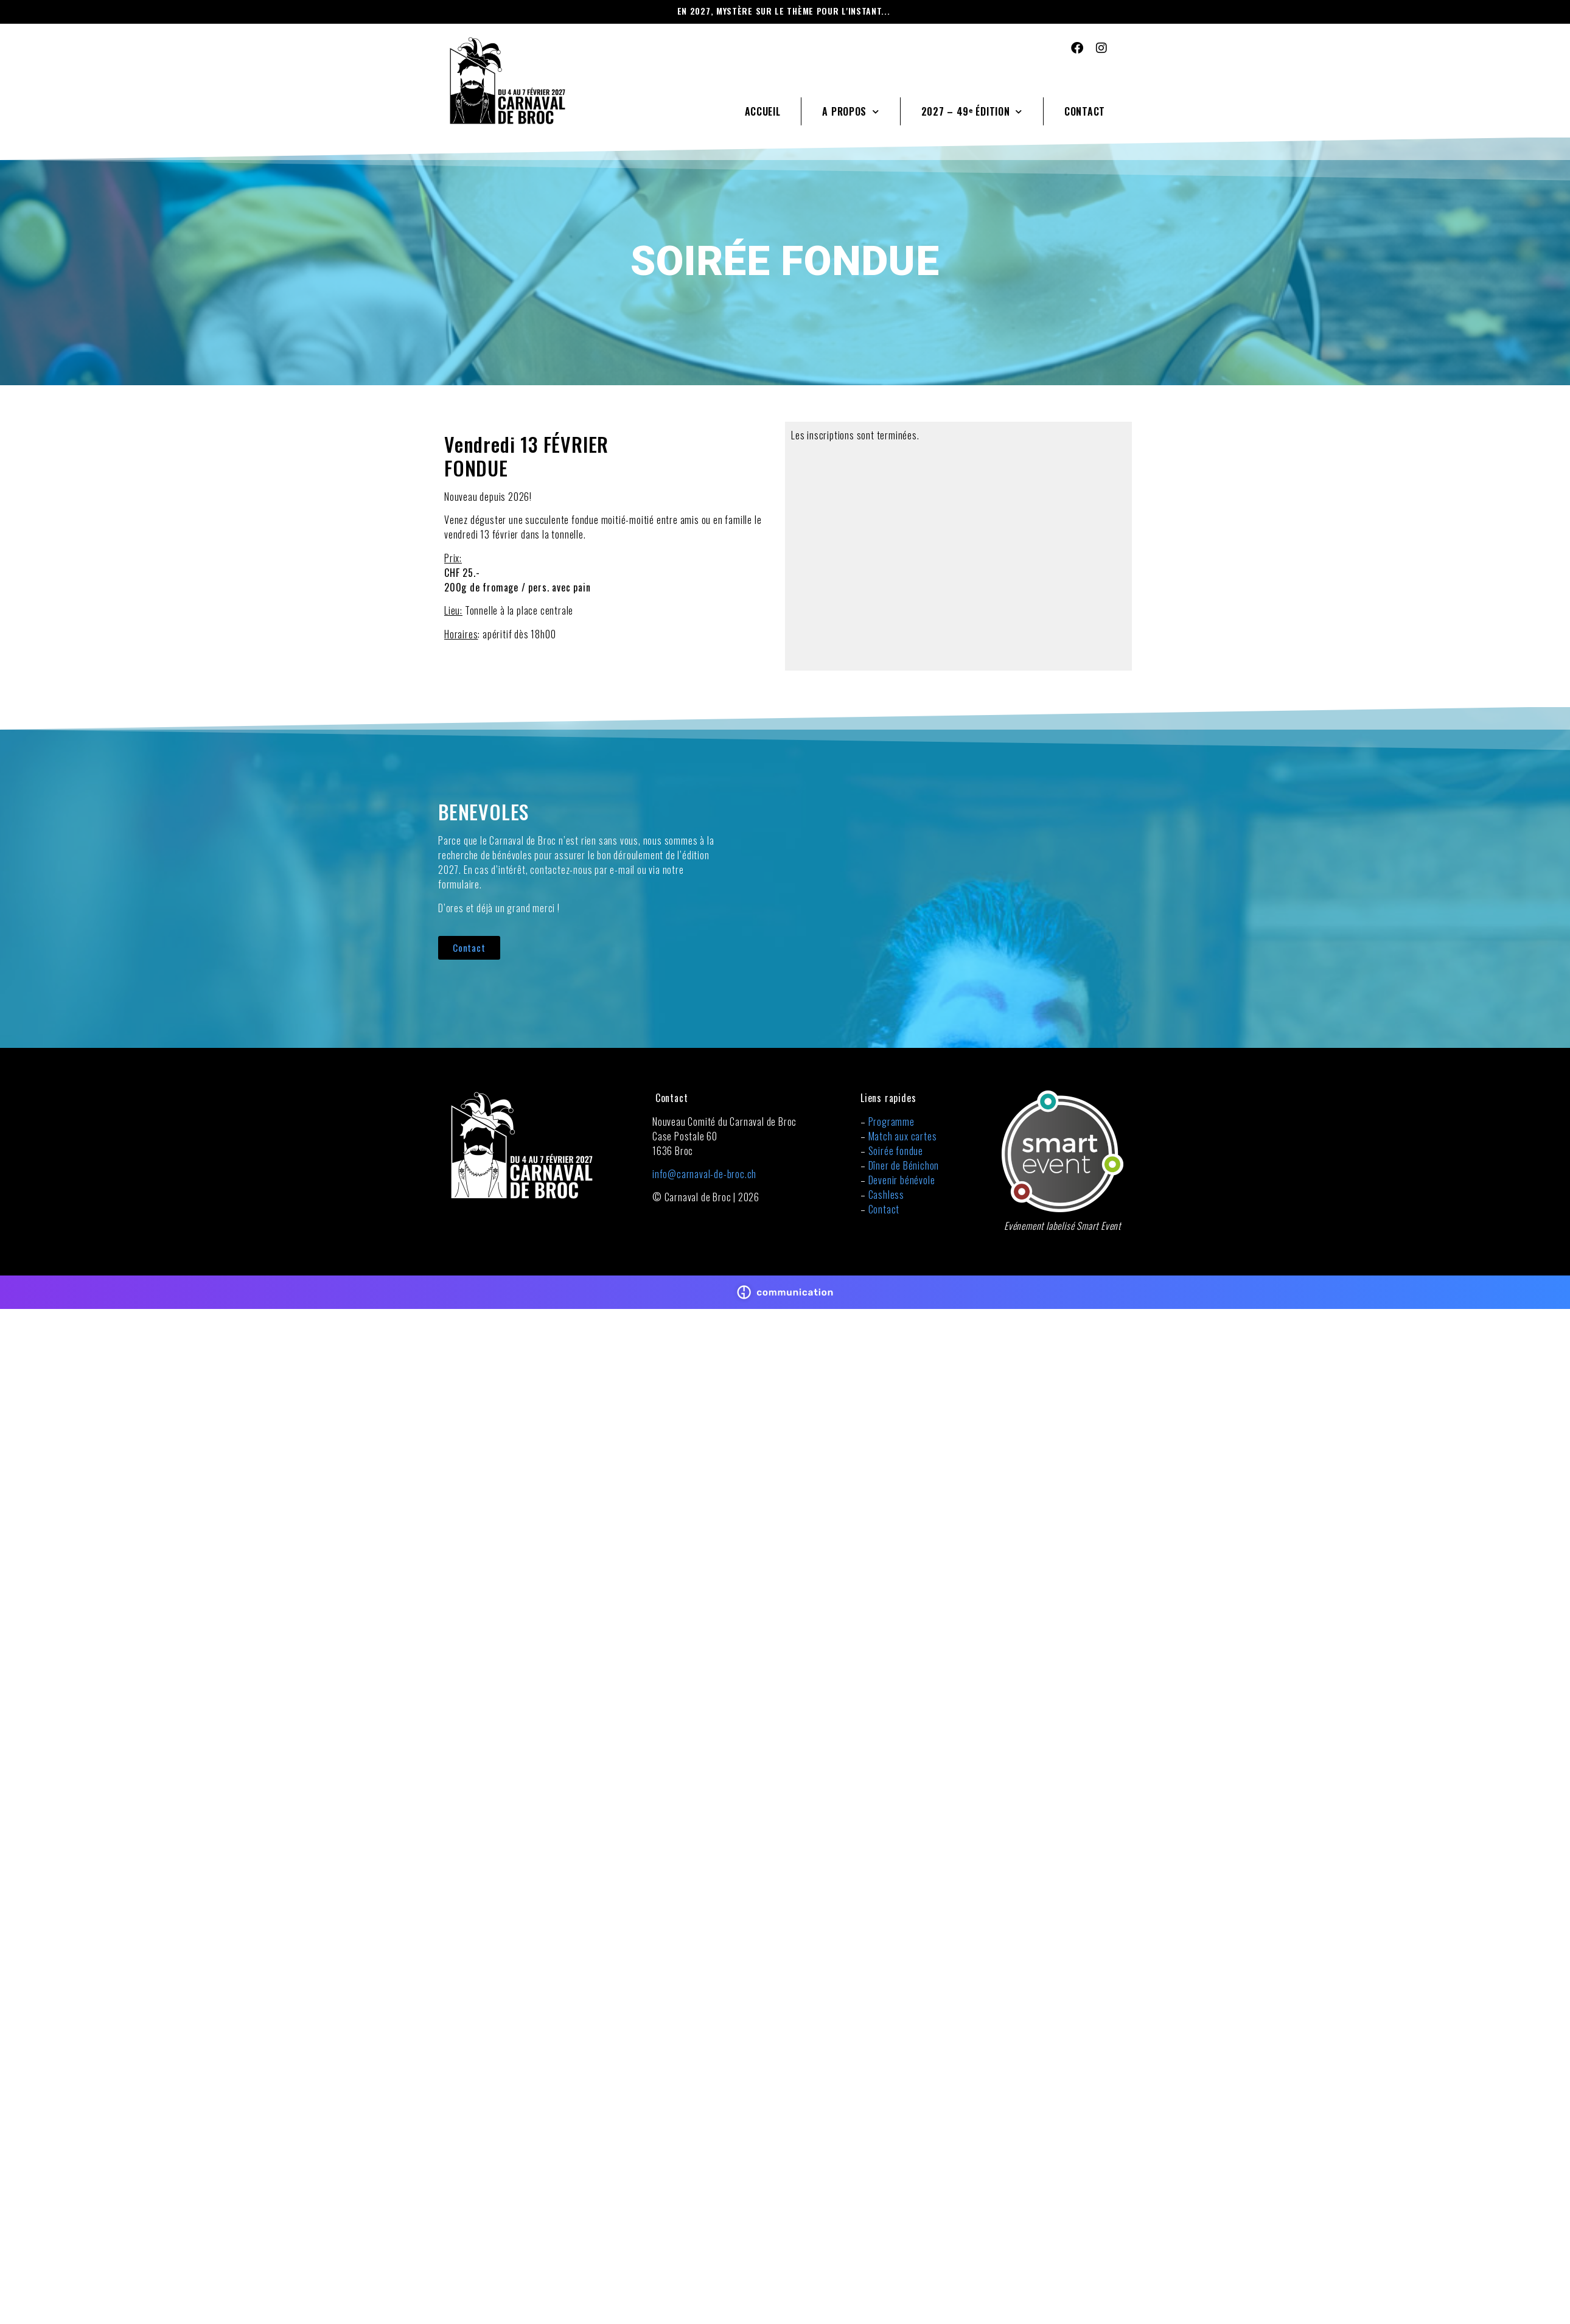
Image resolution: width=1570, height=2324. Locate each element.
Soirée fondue (895, 1150)
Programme (891, 1121)
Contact (1084, 111)
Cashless (886, 1194)
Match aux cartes (902, 1136)
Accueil (763, 111)
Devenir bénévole (901, 1180)
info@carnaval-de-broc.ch (704, 1174)
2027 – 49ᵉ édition (971, 111)
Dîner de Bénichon (904, 1165)
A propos (850, 111)
